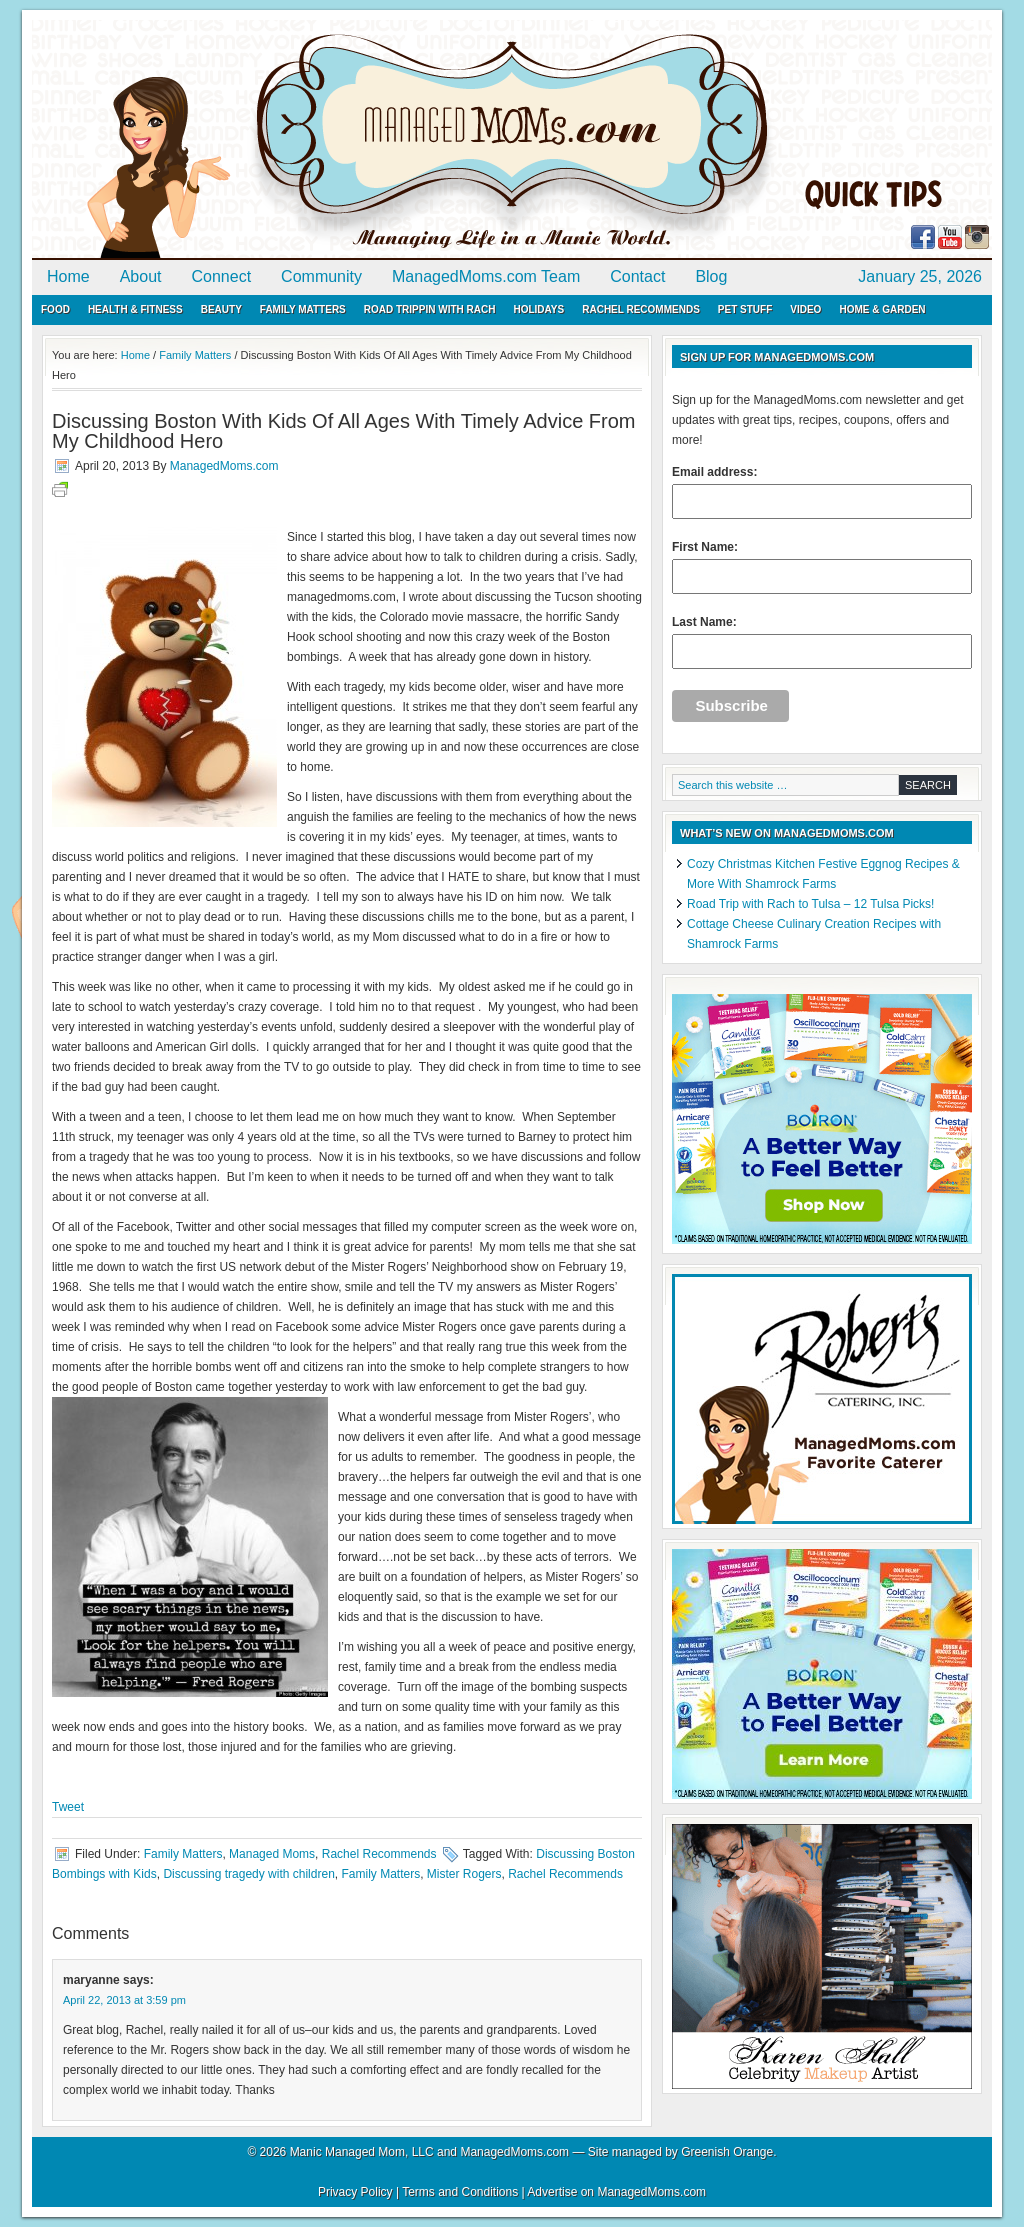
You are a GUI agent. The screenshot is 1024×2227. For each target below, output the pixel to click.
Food (55, 309)
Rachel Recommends (641, 309)
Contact (637, 276)
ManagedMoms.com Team (486, 276)
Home (68, 276)
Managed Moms (272, 1854)
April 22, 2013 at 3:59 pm (124, 2000)
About (141, 276)
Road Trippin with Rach (430, 309)
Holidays (538, 309)
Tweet (68, 1807)
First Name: (822, 567)
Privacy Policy (355, 2192)
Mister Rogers (464, 1874)
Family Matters (303, 309)
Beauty (221, 309)
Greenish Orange (727, 2152)
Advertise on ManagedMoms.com (616, 2192)
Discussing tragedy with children (248, 1874)
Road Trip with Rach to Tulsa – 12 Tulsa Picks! (810, 904)
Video (805, 309)
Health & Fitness (135, 309)
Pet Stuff (745, 309)
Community (321, 276)
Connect (222, 276)
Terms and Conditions (460, 2192)
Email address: (822, 492)
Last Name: (822, 642)
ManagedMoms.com (262, 140)
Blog (711, 276)
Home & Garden (882, 309)
